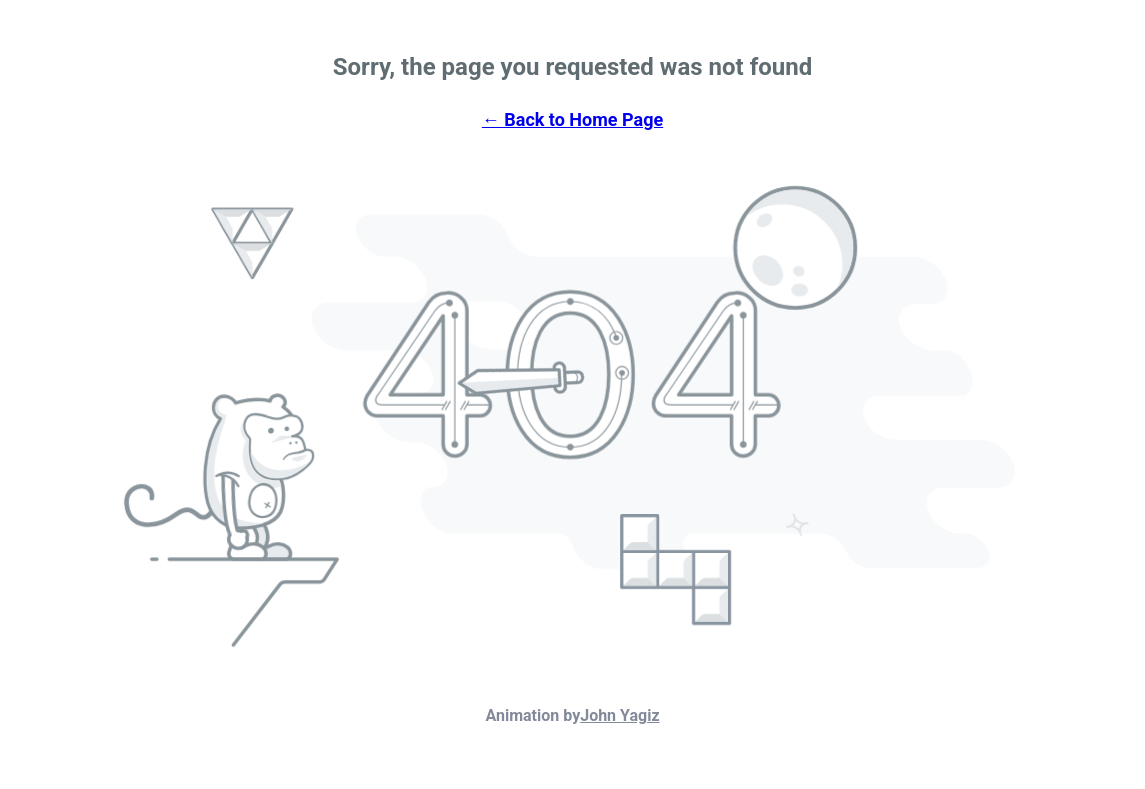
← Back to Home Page (572, 119)
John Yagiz (619, 715)
